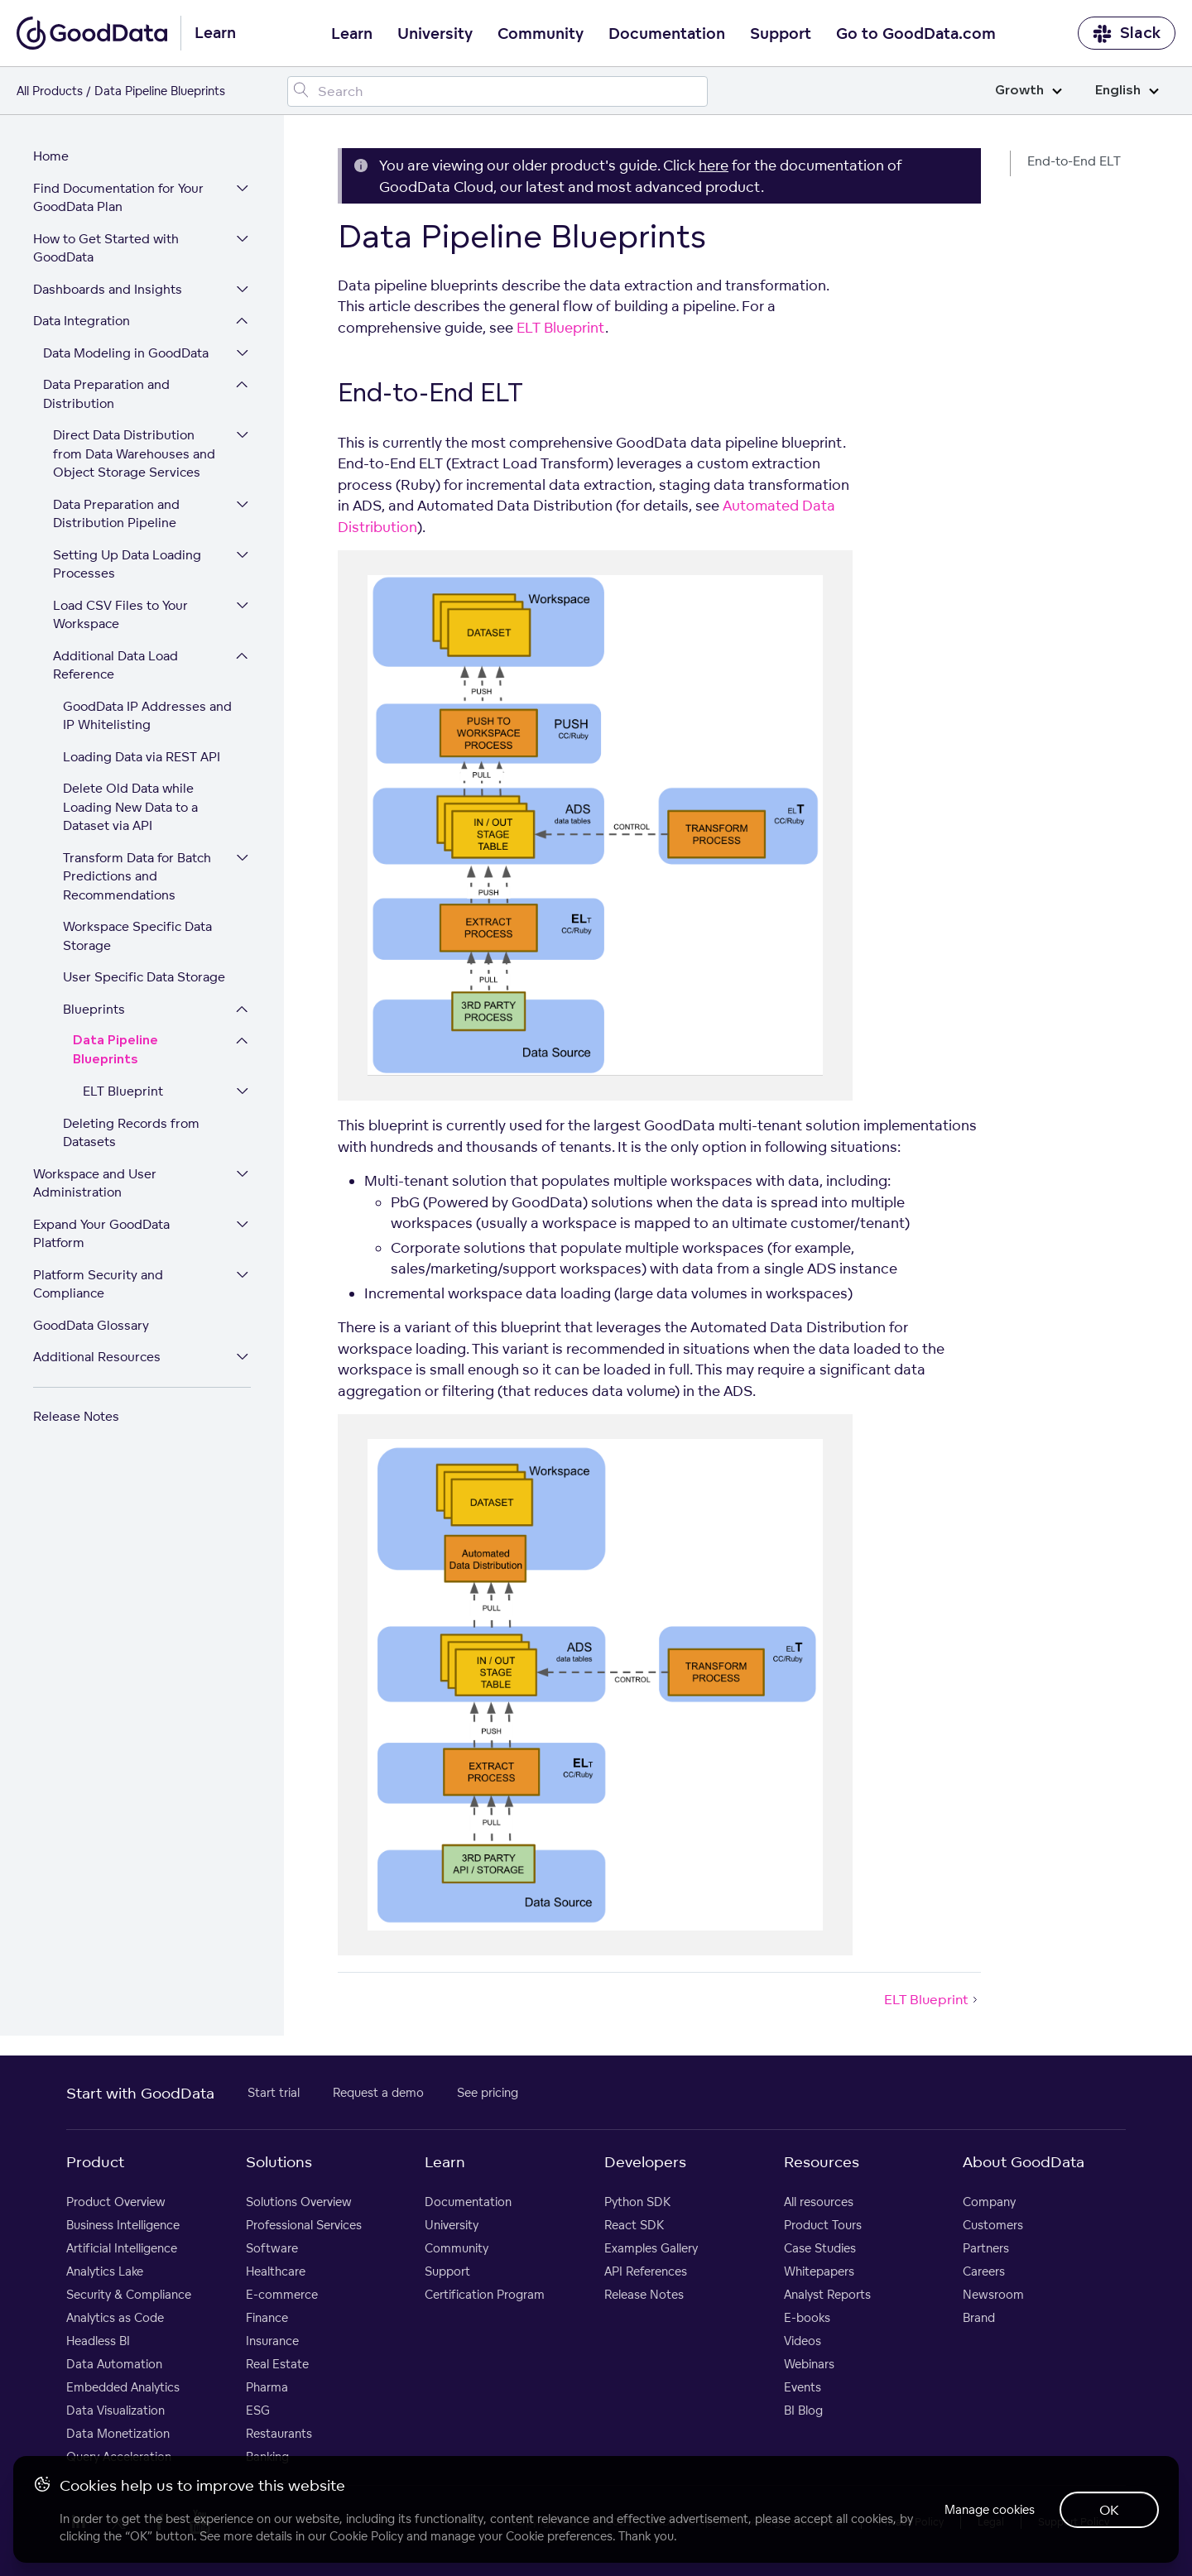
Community (540, 34)
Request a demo (378, 2093)
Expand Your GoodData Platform (101, 1234)
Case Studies (820, 2249)
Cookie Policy (366, 2536)
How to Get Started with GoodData (106, 249)
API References (645, 2272)
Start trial (274, 2093)
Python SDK (637, 2202)
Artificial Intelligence (121, 2249)
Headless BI (98, 2341)
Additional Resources (97, 1357)
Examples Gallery (651, 2249)
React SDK (634, 2226)
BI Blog (803, 2411)
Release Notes (76, 1417)
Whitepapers (819, 2272)
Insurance (272, 2341)
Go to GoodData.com (916, 34)
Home (51, 157)
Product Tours (823, 2226)
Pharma (267, 2388)
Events (802, 2388)
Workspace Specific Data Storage (137, 936)
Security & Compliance (128, 2295)
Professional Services (304, 2226)
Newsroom (993, 2295)
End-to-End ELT (1074, 161)
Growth (1028, 91)
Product (95, 2162)
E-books (807, 2318)
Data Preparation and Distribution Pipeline (116, 514)
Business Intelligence (123, 2226)
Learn (351, 34)
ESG (258, 2411)
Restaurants (279, 2434)
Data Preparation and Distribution (106, 394)
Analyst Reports (827, 2295)
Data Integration (81, 321)
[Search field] (498, 91)
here (713, 165)
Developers (645, 2162)
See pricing (487, 2093)
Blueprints (94, 1010)
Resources (821, 2162)
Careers (984, 2272)
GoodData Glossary (91, 1326)
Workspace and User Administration (94, 1184)
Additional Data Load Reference (115, 666)
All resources (818, 2202)
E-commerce (282, 2295)
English (1127, 91)
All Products (50, 91)
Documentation (666, 34)
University (435, 34)
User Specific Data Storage (144, 978)
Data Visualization (115, 2411)
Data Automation (114, 2365)
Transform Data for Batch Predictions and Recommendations (137, 877)
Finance (267, 2318)
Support (780, 34)
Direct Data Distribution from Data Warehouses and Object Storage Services (134, 454)
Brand (979, 2318)
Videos (802, 2341)
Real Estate (277, 2365)
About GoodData (1023, 2162)
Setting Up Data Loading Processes (127, 565)
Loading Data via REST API (141, 757)
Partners (986, 2249)
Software (272, 2249)
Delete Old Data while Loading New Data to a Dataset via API (130, 807)
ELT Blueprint (123, 1092)
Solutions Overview (299, 2202)
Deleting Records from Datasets (131, 1133)
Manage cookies (988, 2509)
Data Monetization (118, 2434)
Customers (993, 2226)
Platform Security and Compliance (98, 1285)
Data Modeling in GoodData (126, 354)
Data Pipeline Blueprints (115, 1050)
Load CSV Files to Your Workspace (120, 615)
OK (1109, 2510)
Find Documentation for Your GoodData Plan (118, 198)
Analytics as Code (115, 2318)
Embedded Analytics (123, 2388)
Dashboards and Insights (107, 290)
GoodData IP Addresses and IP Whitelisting (147, 716)
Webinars (809, 2365)
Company (989, 2202)
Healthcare (275, 2272)
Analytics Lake (104, 2272)
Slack (1127, 33)
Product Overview (116, 2202)
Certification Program (485, 2295)
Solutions (279, 2162)
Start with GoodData (140, 2093)
